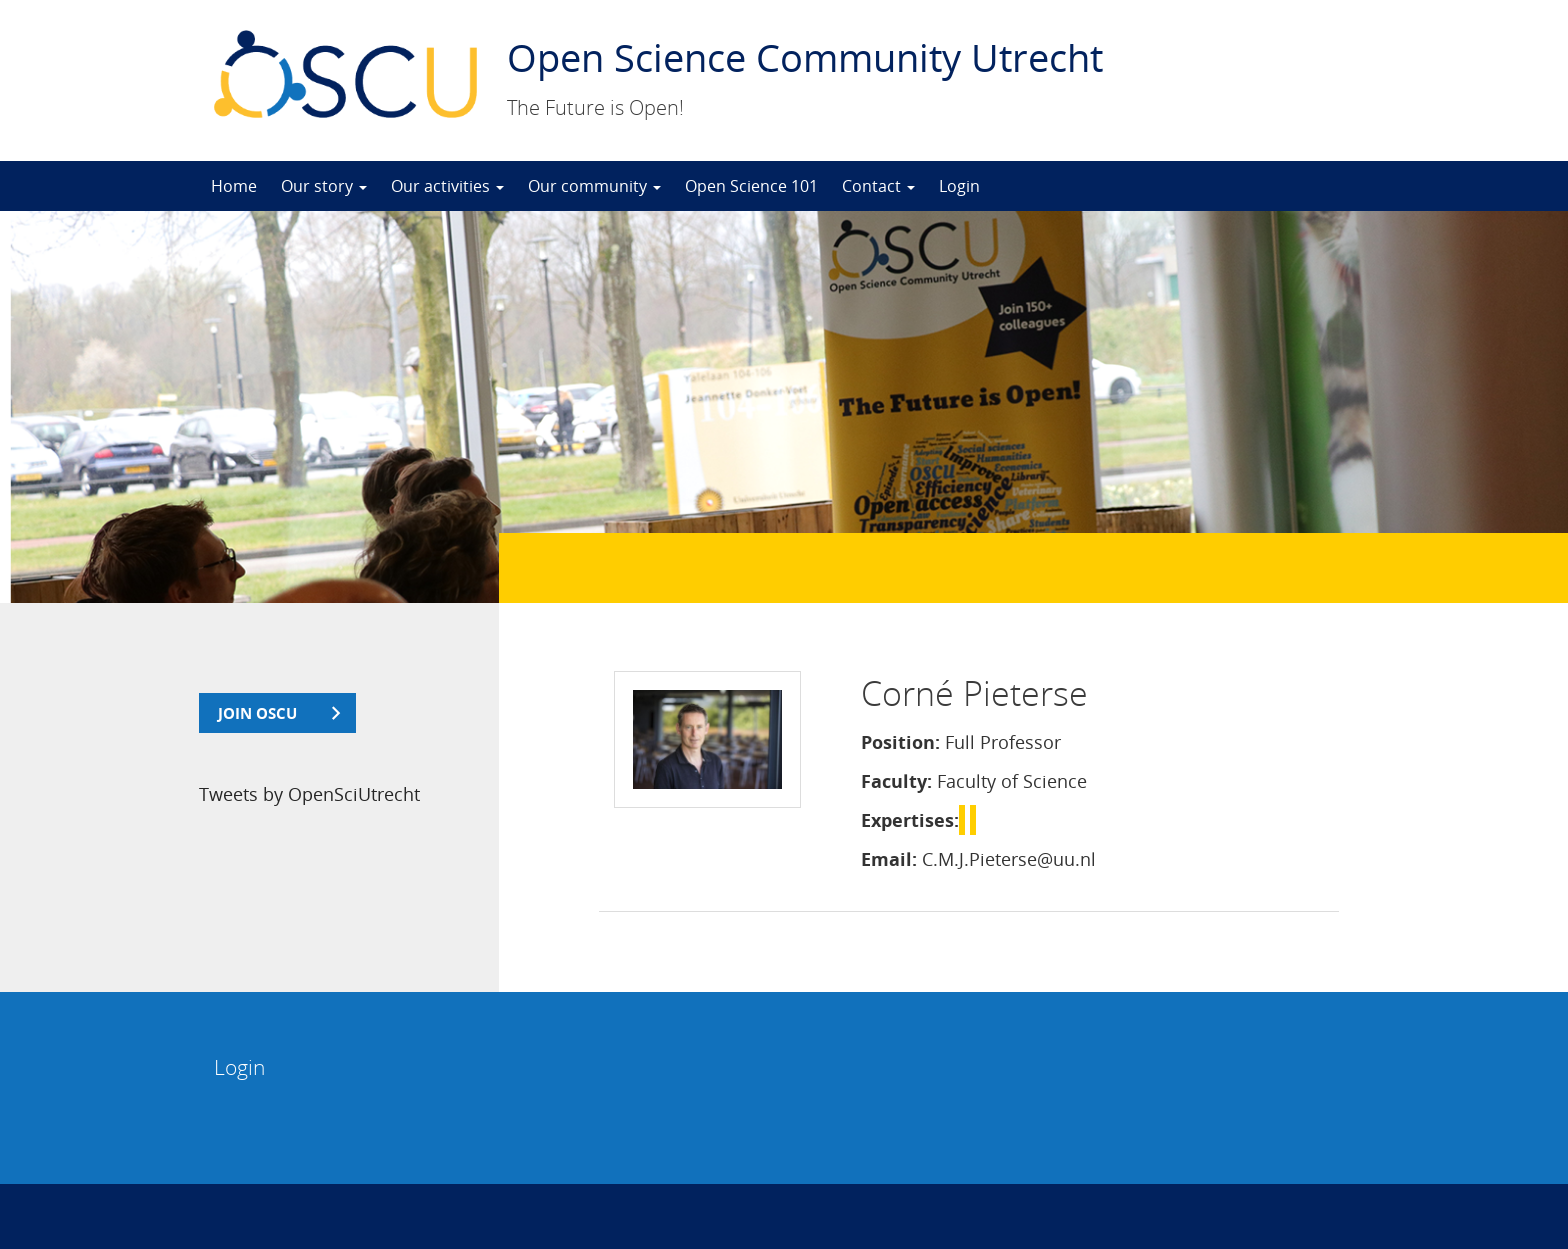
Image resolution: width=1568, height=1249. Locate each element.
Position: (900, 742)
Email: (889, 859)
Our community (594, 186)
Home (234, 186)
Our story (324, 186)
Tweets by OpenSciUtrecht (309, 794)
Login (959, 186)
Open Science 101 (751, 186)
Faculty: (896, 781)
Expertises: (910, 820)
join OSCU (257, 713)
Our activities (447, 186)
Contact (878, 186)
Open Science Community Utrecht (805, 57)
